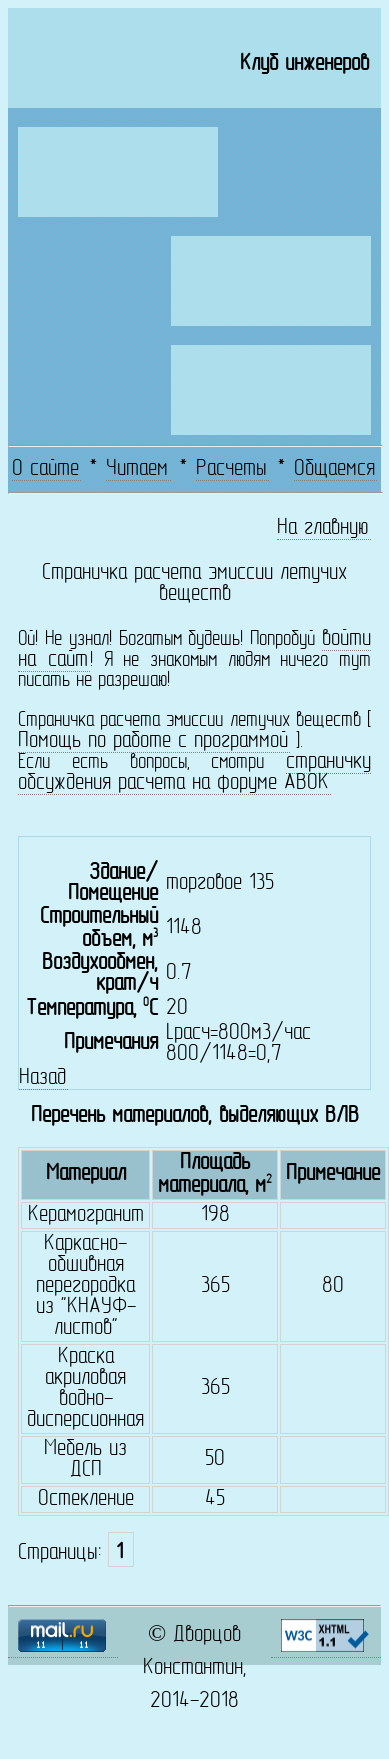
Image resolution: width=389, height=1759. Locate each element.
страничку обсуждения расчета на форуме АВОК (194, 773)
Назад (42, 1078)
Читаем (137, 469)
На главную (323, 528)
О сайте (45, 469)
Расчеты (231, 469)
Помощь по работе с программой (153, 741)
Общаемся (334, 469)
